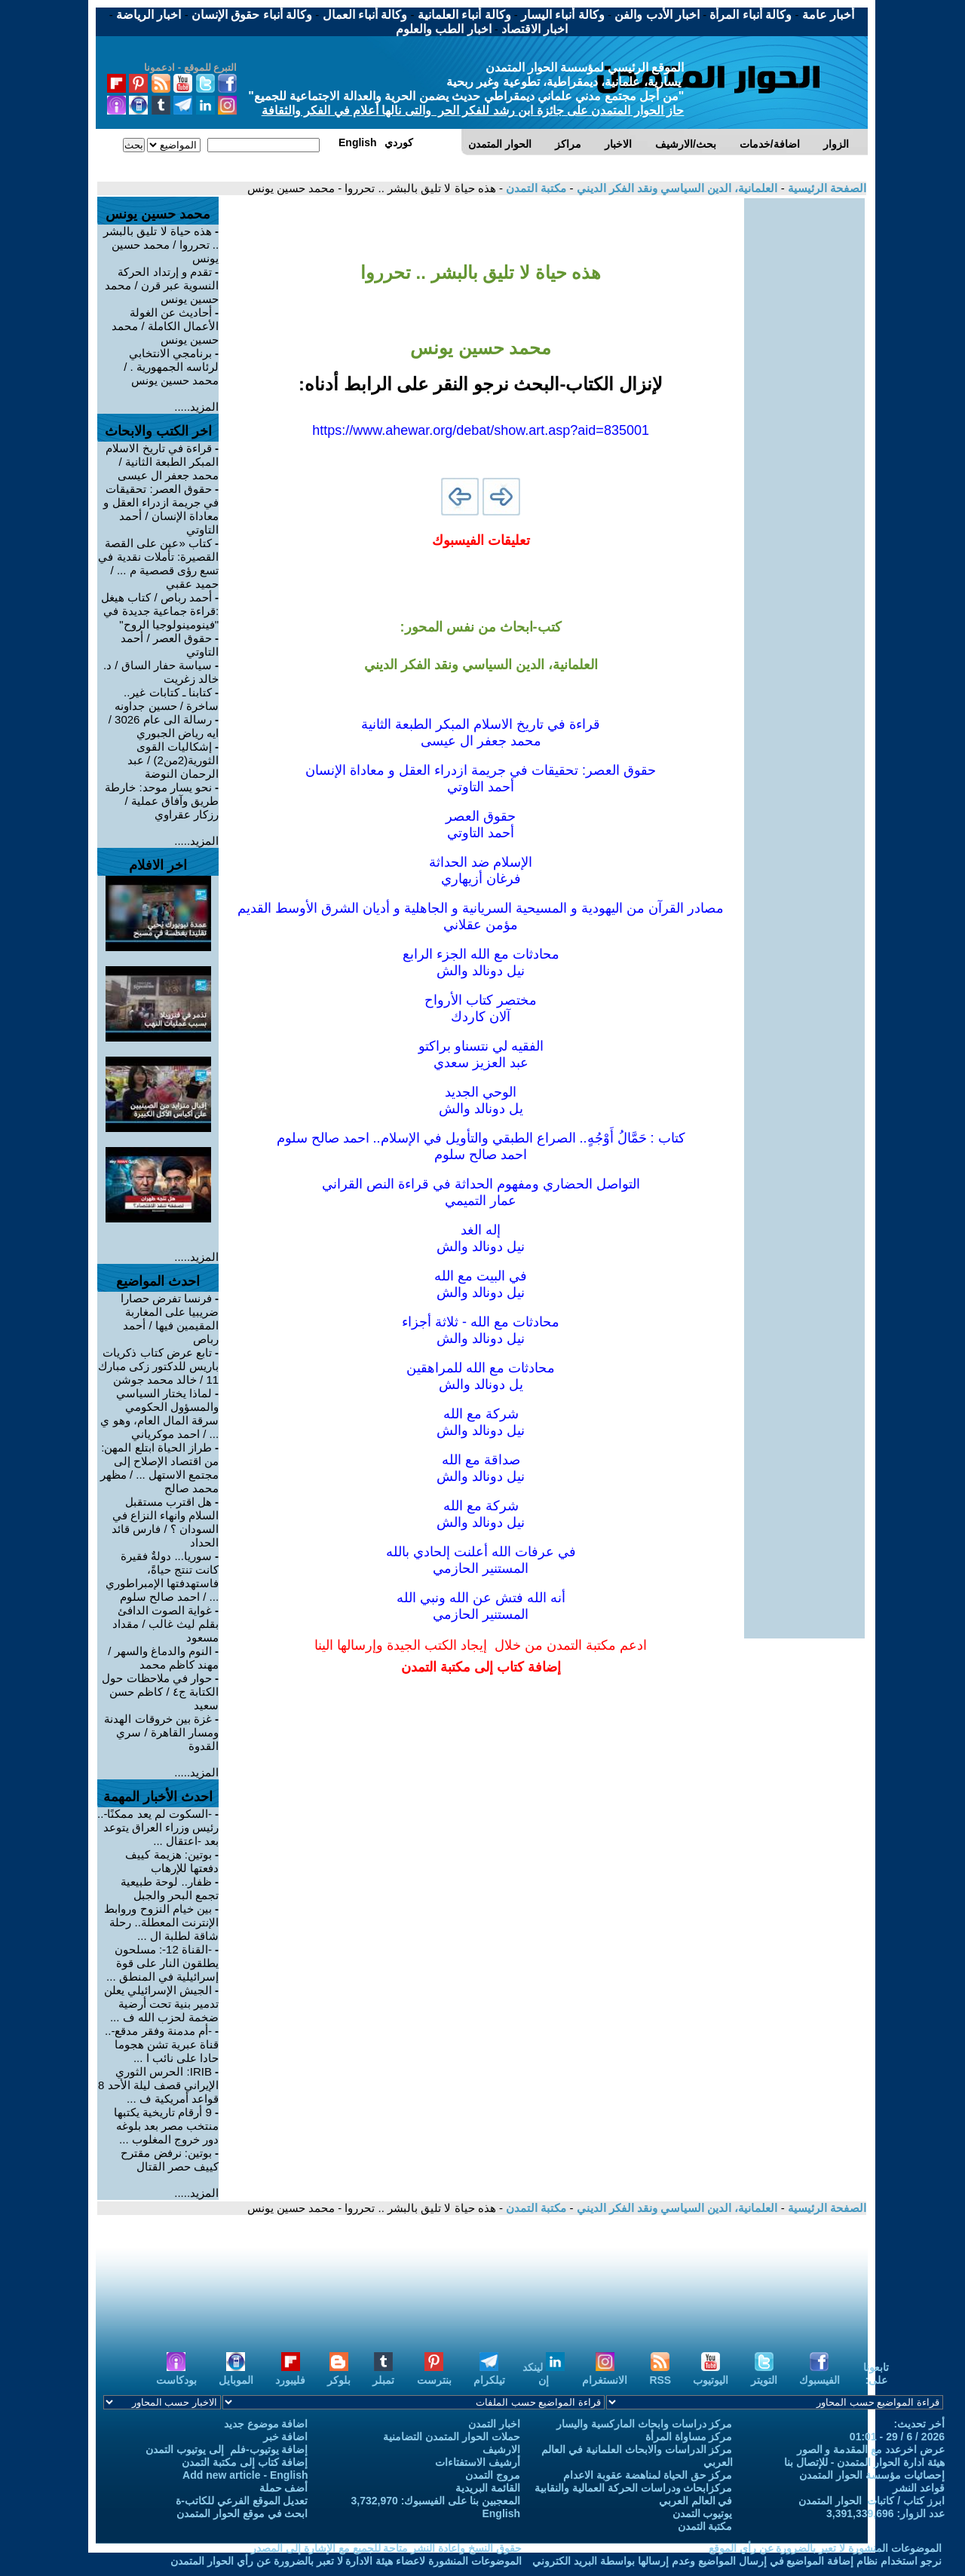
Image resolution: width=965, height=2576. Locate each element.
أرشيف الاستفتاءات (477, 2462)
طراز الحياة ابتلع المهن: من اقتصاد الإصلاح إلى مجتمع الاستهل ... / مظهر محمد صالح (159, 1468)
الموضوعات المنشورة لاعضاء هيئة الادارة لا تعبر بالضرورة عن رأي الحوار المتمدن (346, 2561)
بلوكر (339, 2373)
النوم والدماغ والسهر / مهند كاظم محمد (163, 1657)
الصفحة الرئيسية (825, 188)
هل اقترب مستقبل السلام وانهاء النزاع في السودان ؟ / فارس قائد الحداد (165, 1522)
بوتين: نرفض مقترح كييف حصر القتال (170, 2159)
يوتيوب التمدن (702, 2513)
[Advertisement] (804, 424)
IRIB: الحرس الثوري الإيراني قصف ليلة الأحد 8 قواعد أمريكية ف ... (158, 2085)
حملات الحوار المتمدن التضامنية (451, 2437)
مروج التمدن (492, 2475)
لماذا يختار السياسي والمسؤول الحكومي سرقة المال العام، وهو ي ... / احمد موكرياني (159, 1413)
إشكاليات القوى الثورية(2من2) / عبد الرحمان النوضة (173, 760)
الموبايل (236, 2373)
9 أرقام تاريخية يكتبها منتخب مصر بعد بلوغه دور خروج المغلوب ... (166, 2126)
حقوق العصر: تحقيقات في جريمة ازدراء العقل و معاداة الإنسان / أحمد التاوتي (161, 509)
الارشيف (501, 2449)
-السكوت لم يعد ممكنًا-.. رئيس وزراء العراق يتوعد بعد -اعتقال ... (158, 1827)
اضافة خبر (285, 2437)
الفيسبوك (819, 2373)
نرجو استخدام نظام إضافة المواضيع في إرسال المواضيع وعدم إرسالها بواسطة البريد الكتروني (737, 2561)
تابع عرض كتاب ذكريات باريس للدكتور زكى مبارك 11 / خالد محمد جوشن (158, 1366)
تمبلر (383, 2373)
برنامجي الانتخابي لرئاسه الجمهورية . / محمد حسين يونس (171, 367)
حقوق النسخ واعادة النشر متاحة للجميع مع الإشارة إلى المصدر (386, 2548)
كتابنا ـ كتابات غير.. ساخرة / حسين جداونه (167, 699)
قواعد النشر (919, 2488)
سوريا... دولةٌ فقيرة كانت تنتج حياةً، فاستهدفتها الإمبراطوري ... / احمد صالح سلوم (162, 1576)
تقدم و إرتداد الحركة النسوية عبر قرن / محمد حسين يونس (162, 285)
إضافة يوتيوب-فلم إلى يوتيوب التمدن (227, 2449)
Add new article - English (245, 2475)
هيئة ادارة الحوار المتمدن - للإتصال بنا (864, 2462)
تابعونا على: (876, 2373)
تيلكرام (489, 2373)
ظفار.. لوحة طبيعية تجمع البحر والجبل (170, 1888)
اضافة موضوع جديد (266, 2424)
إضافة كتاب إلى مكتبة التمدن (245, 2462)
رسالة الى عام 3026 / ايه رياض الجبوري (164, 726)
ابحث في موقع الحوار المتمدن (242, 2513)
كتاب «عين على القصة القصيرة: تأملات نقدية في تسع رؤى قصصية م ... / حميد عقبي (158, 563)
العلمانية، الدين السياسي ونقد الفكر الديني (675, 188)
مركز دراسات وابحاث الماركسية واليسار (644, 2424)
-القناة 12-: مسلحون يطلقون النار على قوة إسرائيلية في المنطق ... (162, 1963)
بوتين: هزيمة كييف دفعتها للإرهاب (172, 1861)
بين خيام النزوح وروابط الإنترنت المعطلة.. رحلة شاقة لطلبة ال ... (161, 1922)
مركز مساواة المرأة (689, 2437)
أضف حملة (283, 2488)
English (501, 2513)
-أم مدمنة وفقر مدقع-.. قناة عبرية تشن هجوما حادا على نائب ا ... (162, 2044)
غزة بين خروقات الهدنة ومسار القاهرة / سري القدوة (161, 1732)
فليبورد (290, 2373)
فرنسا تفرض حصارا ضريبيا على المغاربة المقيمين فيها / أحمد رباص (170, 1318)
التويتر (764, 2373)
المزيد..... (196, 406)
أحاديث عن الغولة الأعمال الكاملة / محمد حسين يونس (165, 326)
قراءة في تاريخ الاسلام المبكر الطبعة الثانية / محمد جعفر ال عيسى (162, 462)
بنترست (434, 2373)
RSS (660, 2373)
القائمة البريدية (487, 2488)
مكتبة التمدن (534, 188)
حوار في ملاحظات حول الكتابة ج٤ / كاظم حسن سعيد (160, 1692)
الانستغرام (604, 2373)
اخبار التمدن (494, 2424)
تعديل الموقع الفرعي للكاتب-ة (242, 2501)
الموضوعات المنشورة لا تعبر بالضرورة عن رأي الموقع (825, 2548)
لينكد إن (543, 2373)
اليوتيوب (710, 2373)
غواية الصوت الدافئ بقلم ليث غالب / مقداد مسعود (165, 1624)
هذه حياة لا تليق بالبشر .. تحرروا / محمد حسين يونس (161, 245)
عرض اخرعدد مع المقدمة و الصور (871, 2449)
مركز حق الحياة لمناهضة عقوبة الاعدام (647, 2475)
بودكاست (176, 2373)
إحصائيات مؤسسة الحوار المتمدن (872, 2475)
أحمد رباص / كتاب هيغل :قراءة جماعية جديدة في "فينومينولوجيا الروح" (160, 611)
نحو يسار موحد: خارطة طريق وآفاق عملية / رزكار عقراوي (162, 801)
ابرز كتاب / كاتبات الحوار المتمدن (871, 2501)
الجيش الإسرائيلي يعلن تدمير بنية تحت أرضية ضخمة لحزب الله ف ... (161, 2004)
